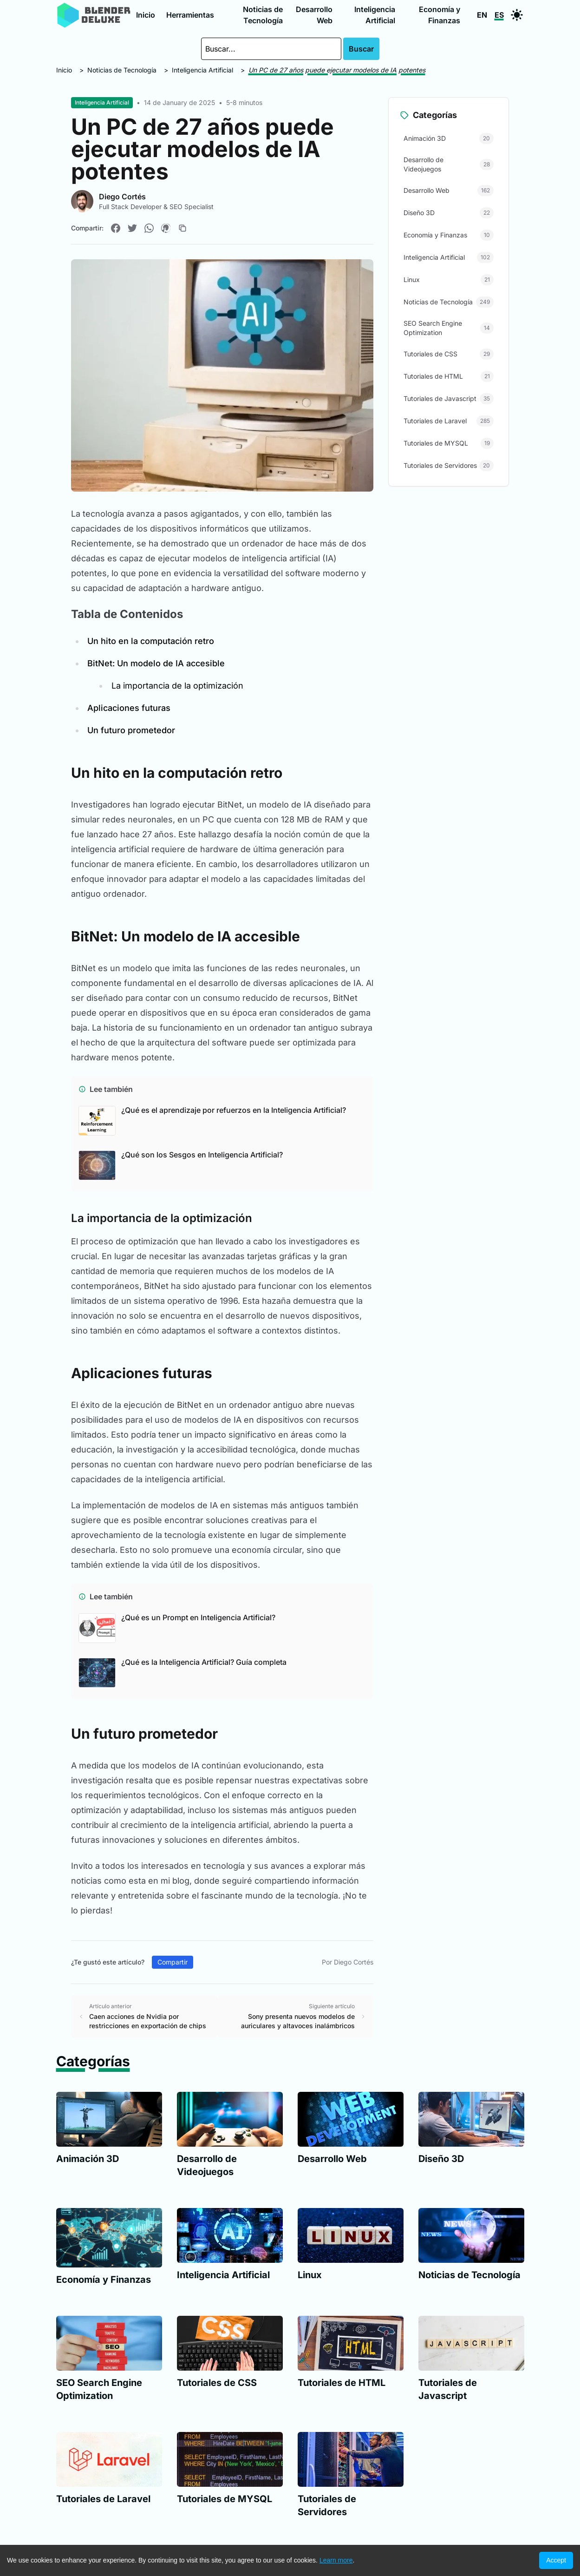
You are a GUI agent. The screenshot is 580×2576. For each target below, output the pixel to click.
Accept (556, 2560)
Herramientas (190, 15)
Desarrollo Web (314, 15)
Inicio (145, 15)
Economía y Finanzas (439, 15)
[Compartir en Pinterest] (165, 228)
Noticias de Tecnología (263, 15)
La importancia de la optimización (177, 685)
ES (499, 15)
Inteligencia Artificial (374, 15)
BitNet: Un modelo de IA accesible (156, 663)
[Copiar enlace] (182, 228)
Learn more (336, 2560)
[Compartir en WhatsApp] (149, 228)
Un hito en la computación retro (150, 641)
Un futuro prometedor (131, 730)
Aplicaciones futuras (128, 708)
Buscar (361, 48)
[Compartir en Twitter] (132, 228)
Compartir (172, 1962)
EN (482, 15)
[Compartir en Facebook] (115, 228)
